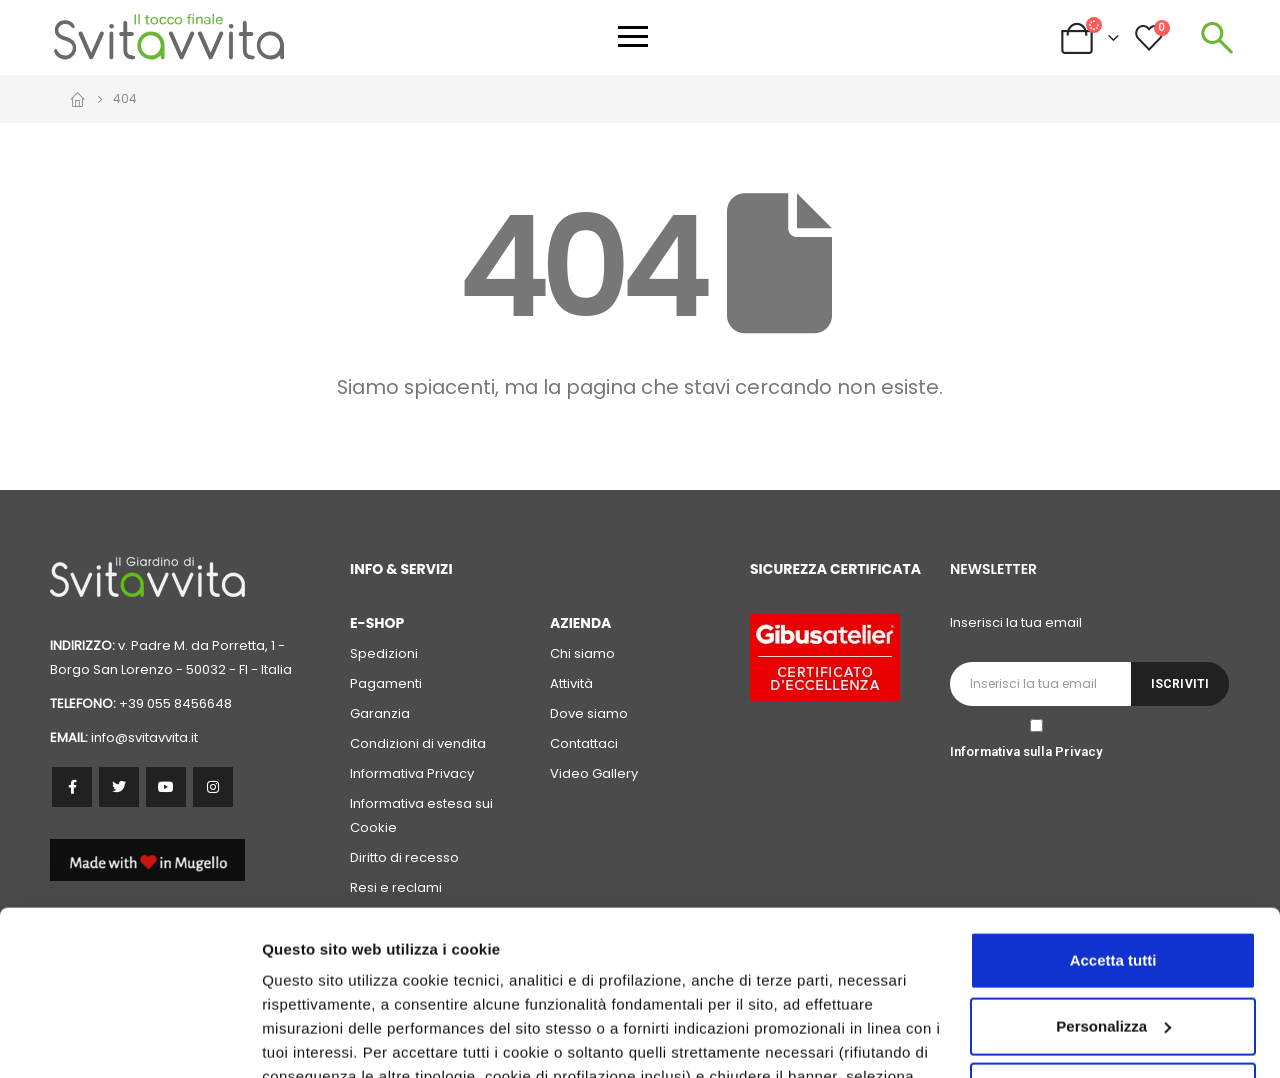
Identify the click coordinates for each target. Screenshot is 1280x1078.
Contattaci (584, 743)
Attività (571, 683)
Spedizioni (384, 653)
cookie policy (887, 983)
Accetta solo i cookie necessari (1113, 950)
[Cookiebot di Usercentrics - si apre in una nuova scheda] (129, 1039)
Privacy (1078, 751)
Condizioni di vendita (418, 743)
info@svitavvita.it (144, 737)
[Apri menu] (633, 36)
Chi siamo (582, 653)
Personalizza (308, 1038)
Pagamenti (386, 683)
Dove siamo (589, 713)
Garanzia (380, 713)
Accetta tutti (1113, 819)
